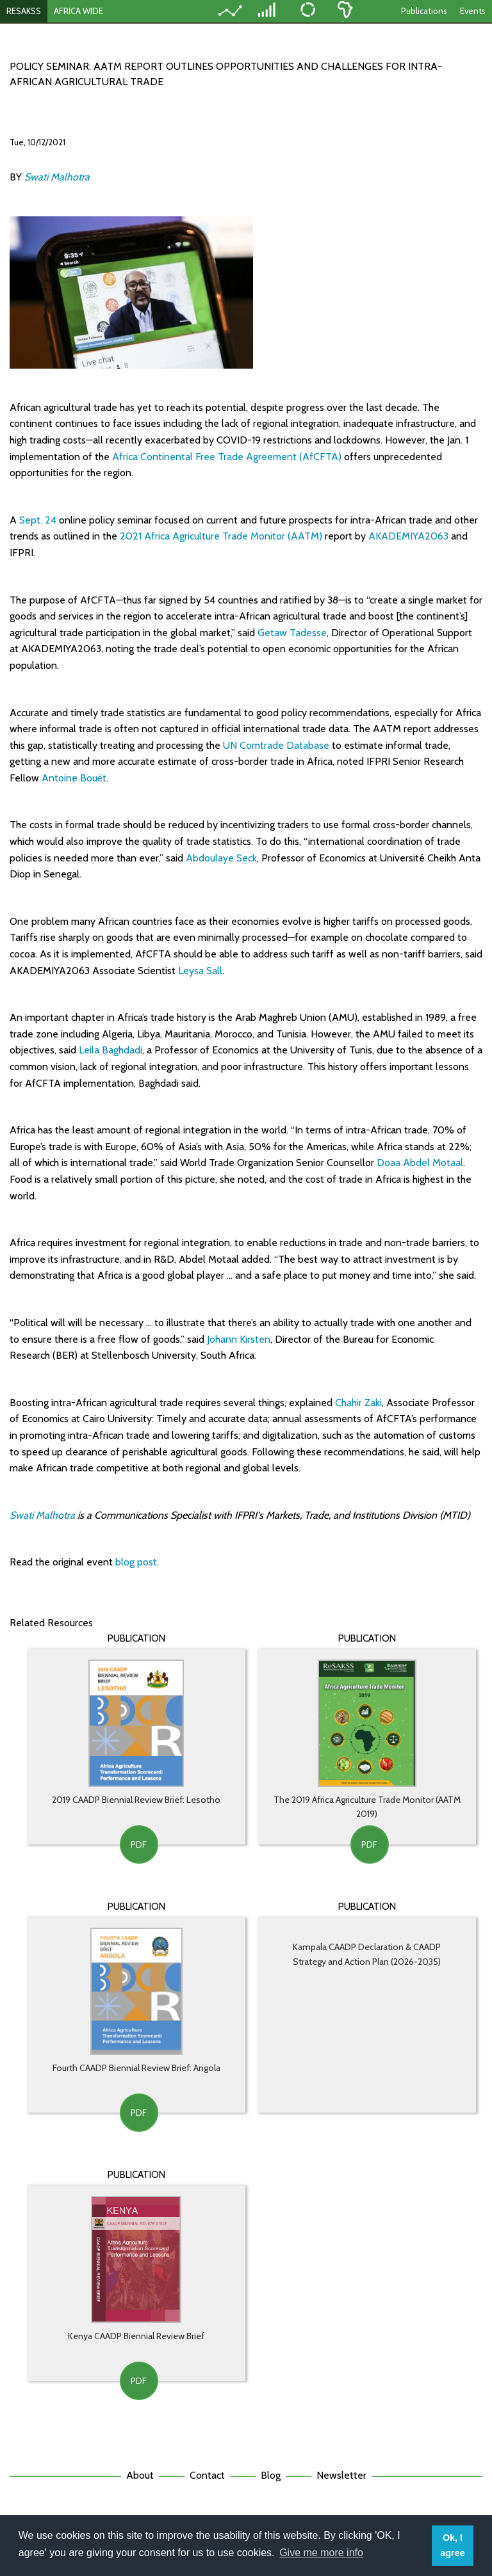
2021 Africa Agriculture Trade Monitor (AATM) (221, 536)
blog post (136, 1562)
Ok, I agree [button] (452, 2545)
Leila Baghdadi (110, 1050)
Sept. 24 (37, 520)
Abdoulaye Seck (221, 858)
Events (473, 11)
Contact (207, 2475)
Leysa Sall (200, 970)
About (140, 2475)
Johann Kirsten (238, 1339)
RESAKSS (23, 11)
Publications (424, 11)
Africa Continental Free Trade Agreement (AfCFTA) (226, 457)
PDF (139, 1844)
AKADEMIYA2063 (408, 536)
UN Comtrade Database (276, 745)
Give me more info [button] (321, 2552)
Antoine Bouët (74, 778)
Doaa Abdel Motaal (420, 1162)
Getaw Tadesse (292, 633)
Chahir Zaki (358, 1402)
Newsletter (341, 2475)
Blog (271, 2475)
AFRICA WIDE (78, 11)
